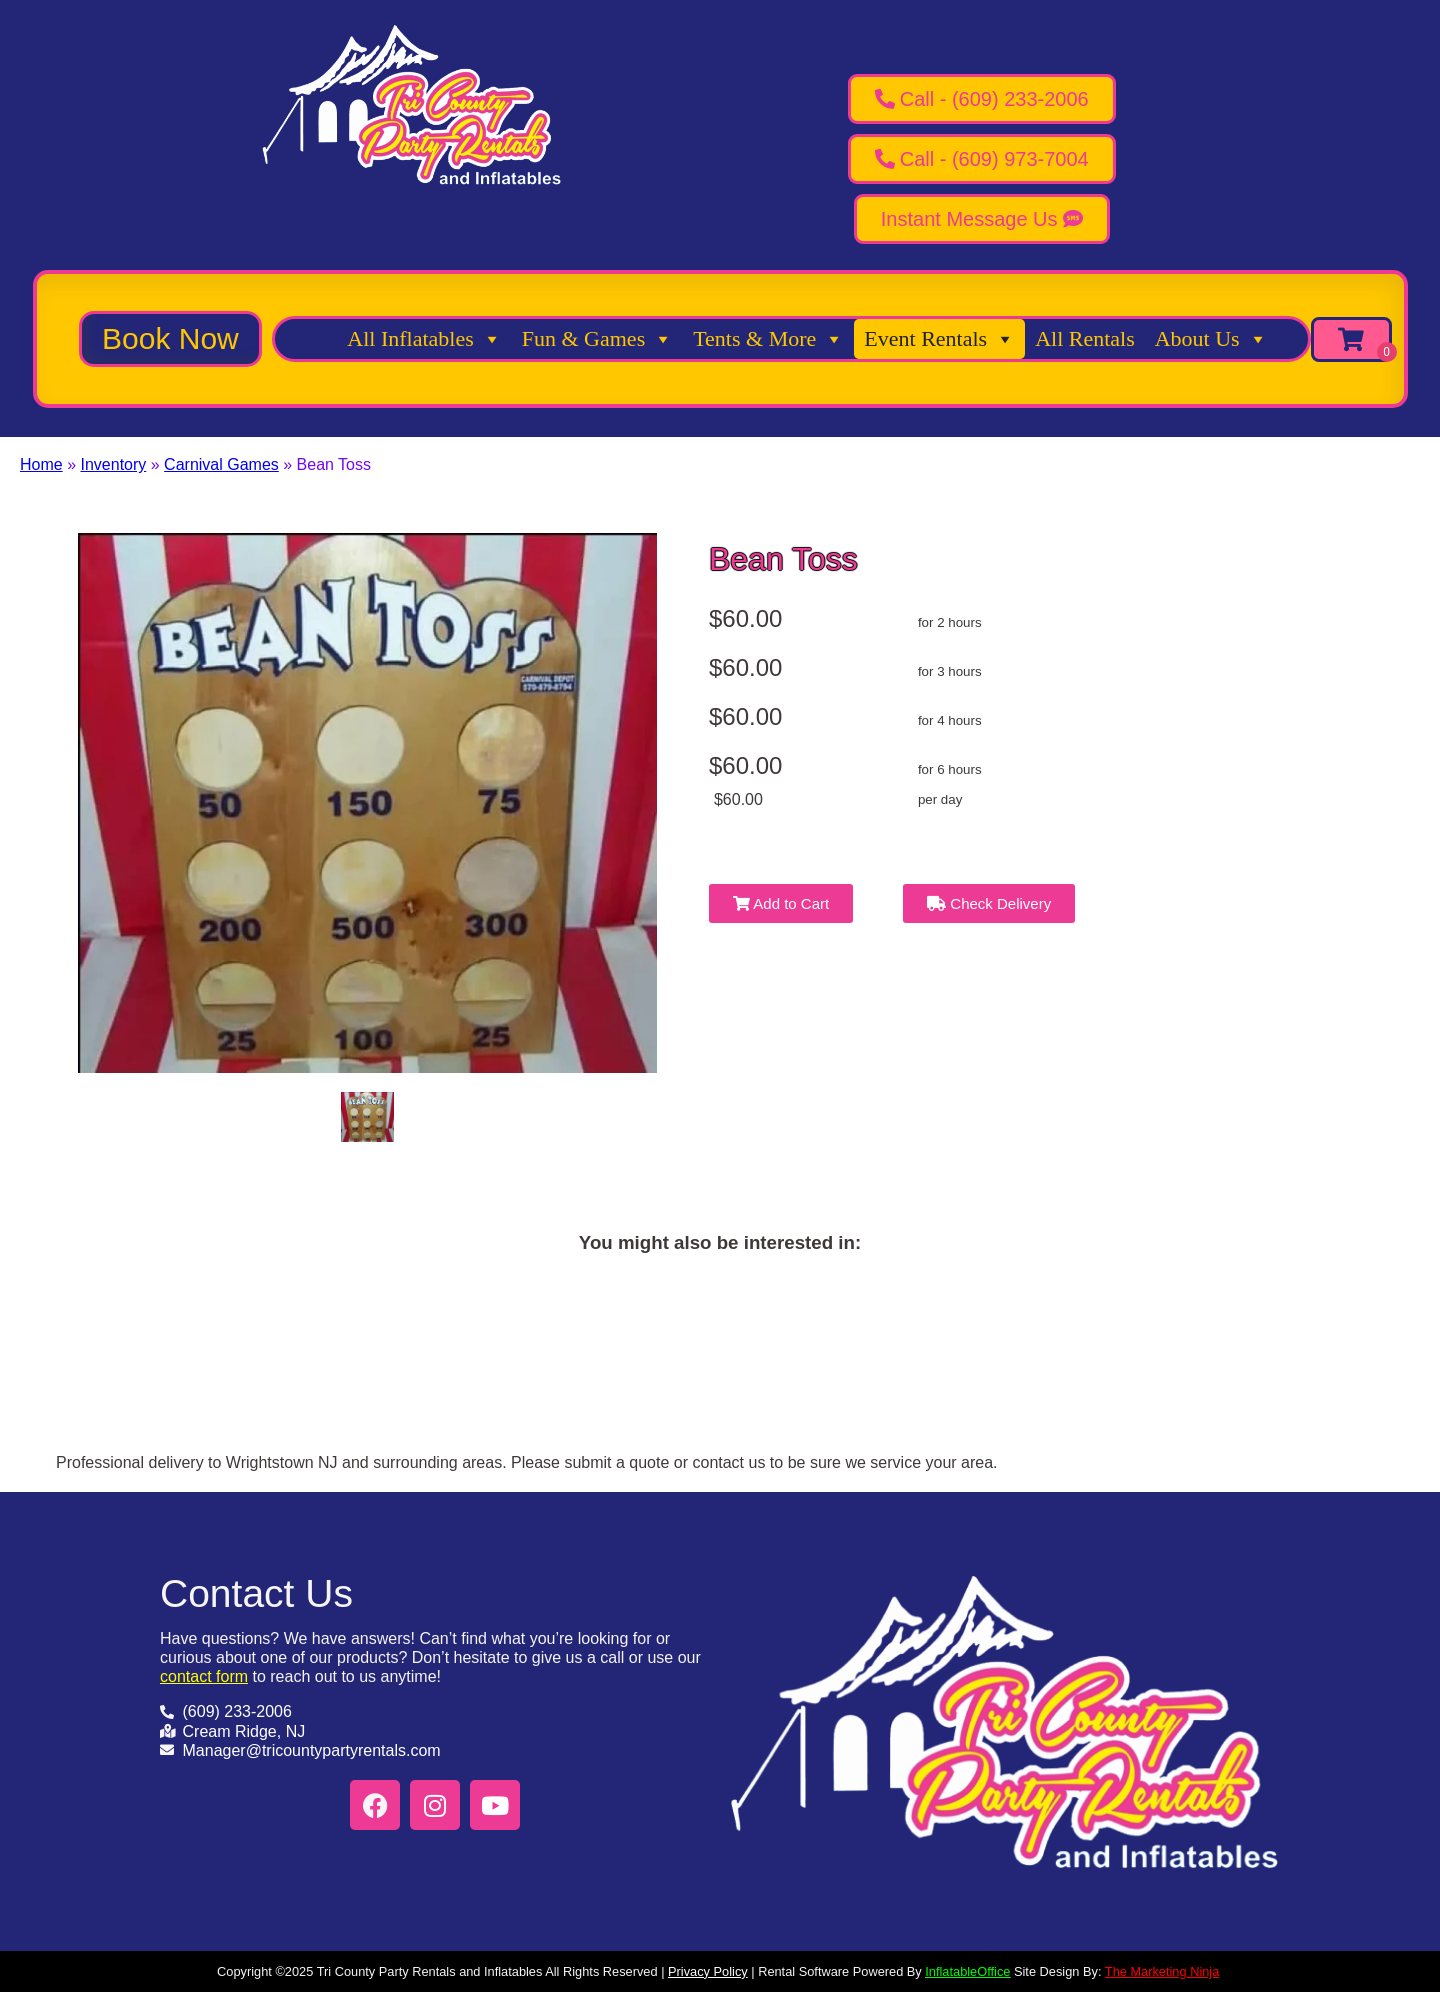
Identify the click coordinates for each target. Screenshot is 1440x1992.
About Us (1211, 339)
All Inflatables (424, 339)
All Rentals (1085, 338)
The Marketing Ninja (1162, 1971)
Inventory (113, 464)
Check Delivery (989, 903)
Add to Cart (781, 903)
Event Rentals (939, 339)
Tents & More (768, 339)
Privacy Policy (708, 1971)
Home (41, 464)
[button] (170, 339)
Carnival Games (221, 464)
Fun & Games (597, 339)
